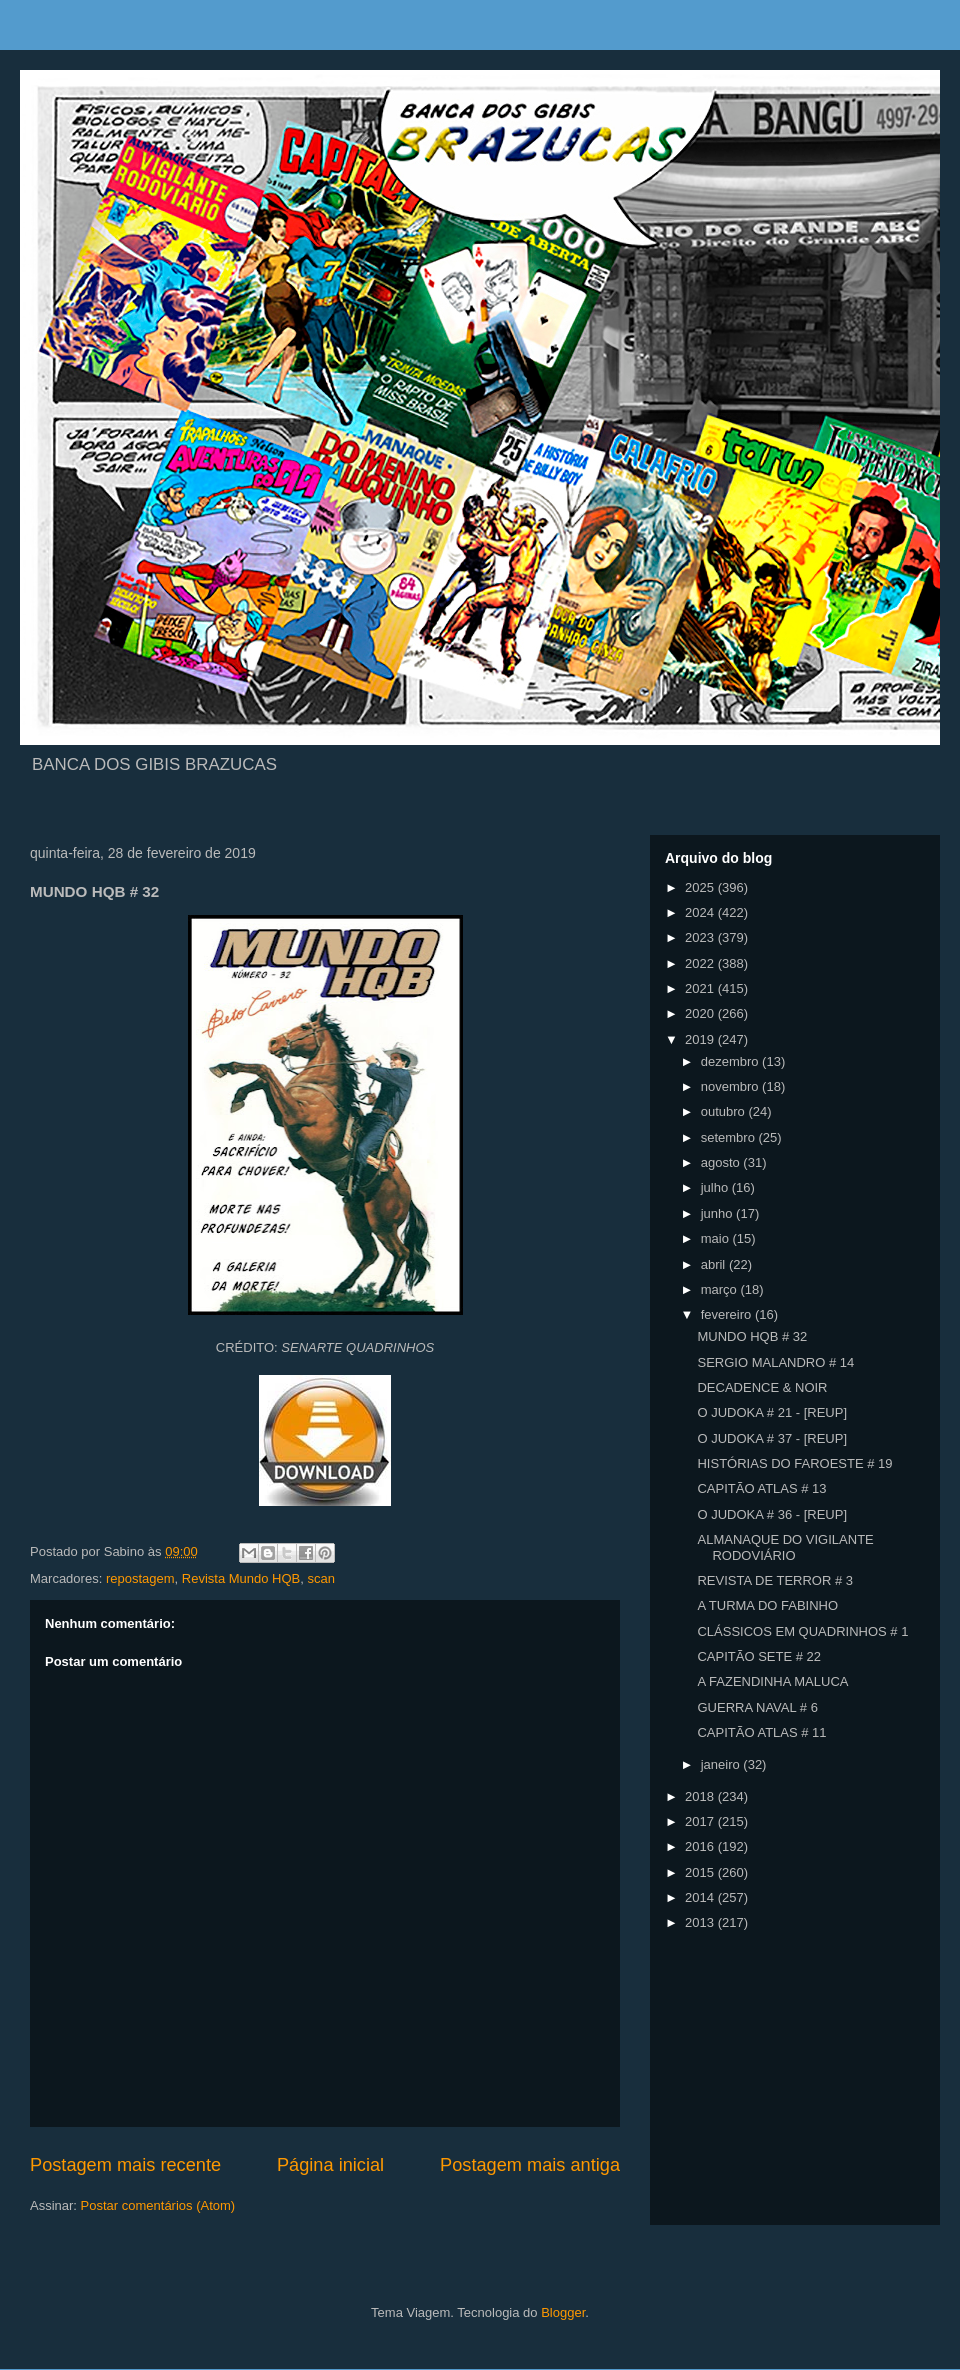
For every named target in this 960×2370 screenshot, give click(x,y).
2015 (701, 1872)
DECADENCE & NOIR (762, 1387)
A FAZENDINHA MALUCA (772, 1681)
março (721, 1289)
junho (718, 1213)
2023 (701, 937)
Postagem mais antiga (530, 2165)
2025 (701, 887)
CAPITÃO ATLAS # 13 (761, 1488)
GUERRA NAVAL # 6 (757, 1707)
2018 (701, 1796)
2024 (701, 912)
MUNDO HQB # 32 (752, 1336)
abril (715, 1264)
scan (321, 1578)
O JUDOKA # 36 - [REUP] (772, 1514)
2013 (701, 1922)
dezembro (731, 1061)
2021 (701, 988)
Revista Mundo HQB (241, 1578)
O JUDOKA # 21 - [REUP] (772, 1412)
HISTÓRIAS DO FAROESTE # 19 (794, 1463)
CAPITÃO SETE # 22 (759, 1656)
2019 (701, 1039)
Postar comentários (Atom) (158, 2205)
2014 (701, 1897)
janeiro (722, 1764)
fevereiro (728, 1314)
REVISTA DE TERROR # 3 (775, 1580)
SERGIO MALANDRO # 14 (775, 1362)
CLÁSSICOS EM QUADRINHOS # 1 (802, 1631)
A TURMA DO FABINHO (767, 1605)
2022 (701, 963)
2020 (701, 1013)
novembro (731, 1086)
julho (716, 1187)
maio (717, 1238)
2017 (701, 1821)
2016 (701, 1846)
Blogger (563, 2312)
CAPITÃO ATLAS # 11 (761, 1732)
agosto (722, 1162)
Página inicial (330, 2165)
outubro (725, 1111)
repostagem (140, 1578)
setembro (730, 1137)
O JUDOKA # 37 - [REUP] (772, 1438)
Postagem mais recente (125, 2165)
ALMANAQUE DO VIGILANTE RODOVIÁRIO (785, 1547)
